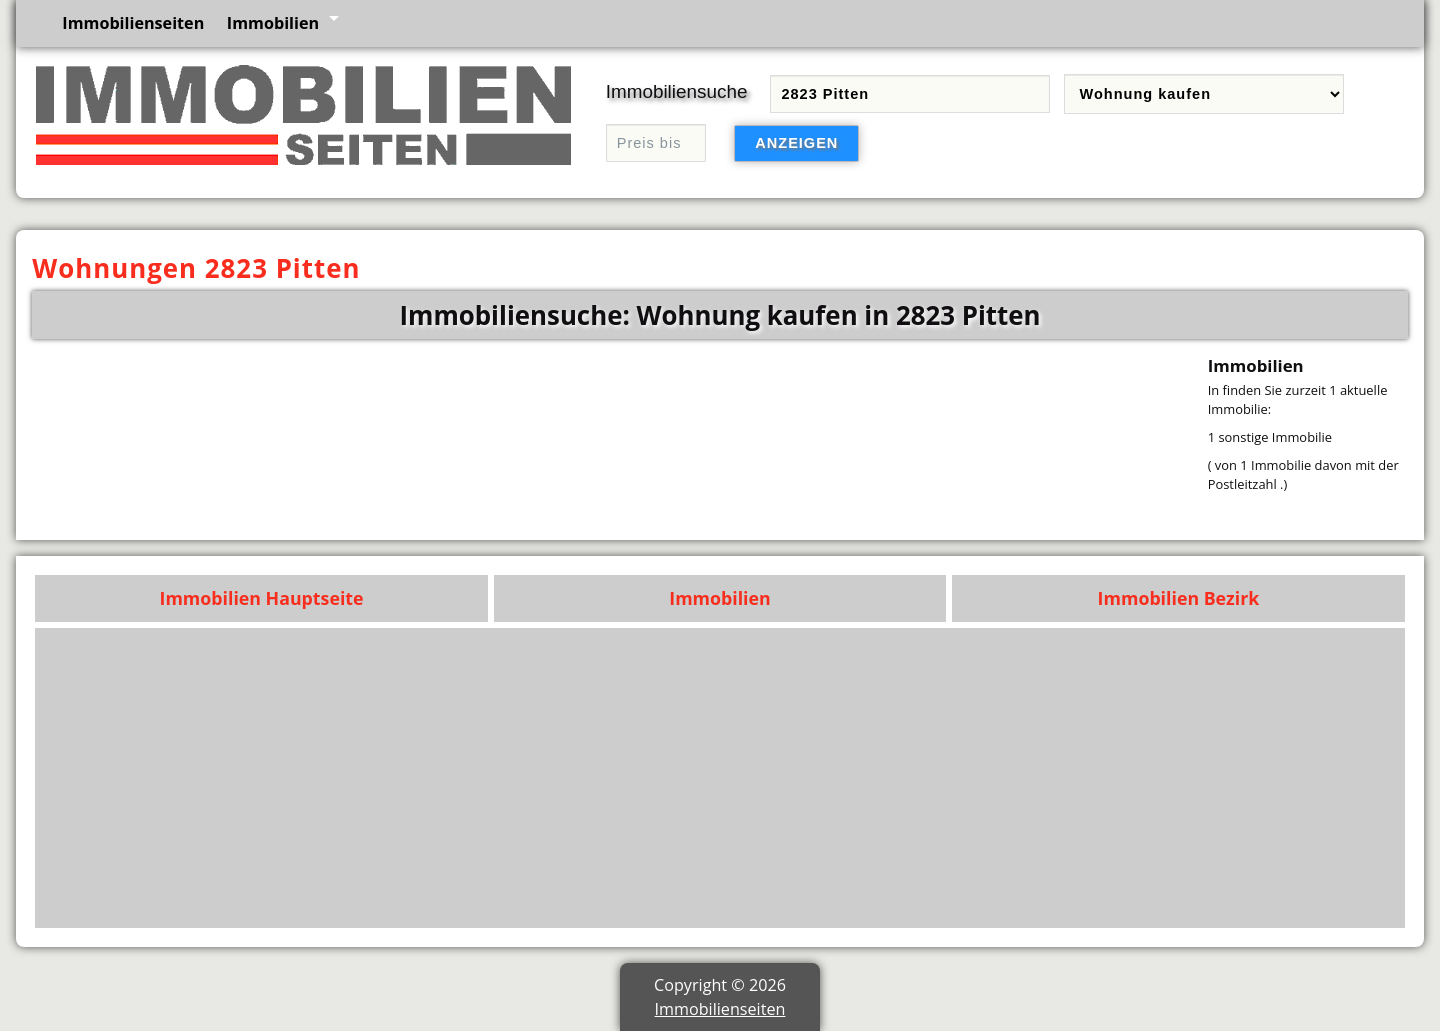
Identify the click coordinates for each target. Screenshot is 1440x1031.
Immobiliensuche (677, 91)
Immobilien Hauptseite (262, 598)
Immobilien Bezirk (1179, 598)
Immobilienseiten (133, 23)
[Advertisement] (795, 778)
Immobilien (273, 23)
